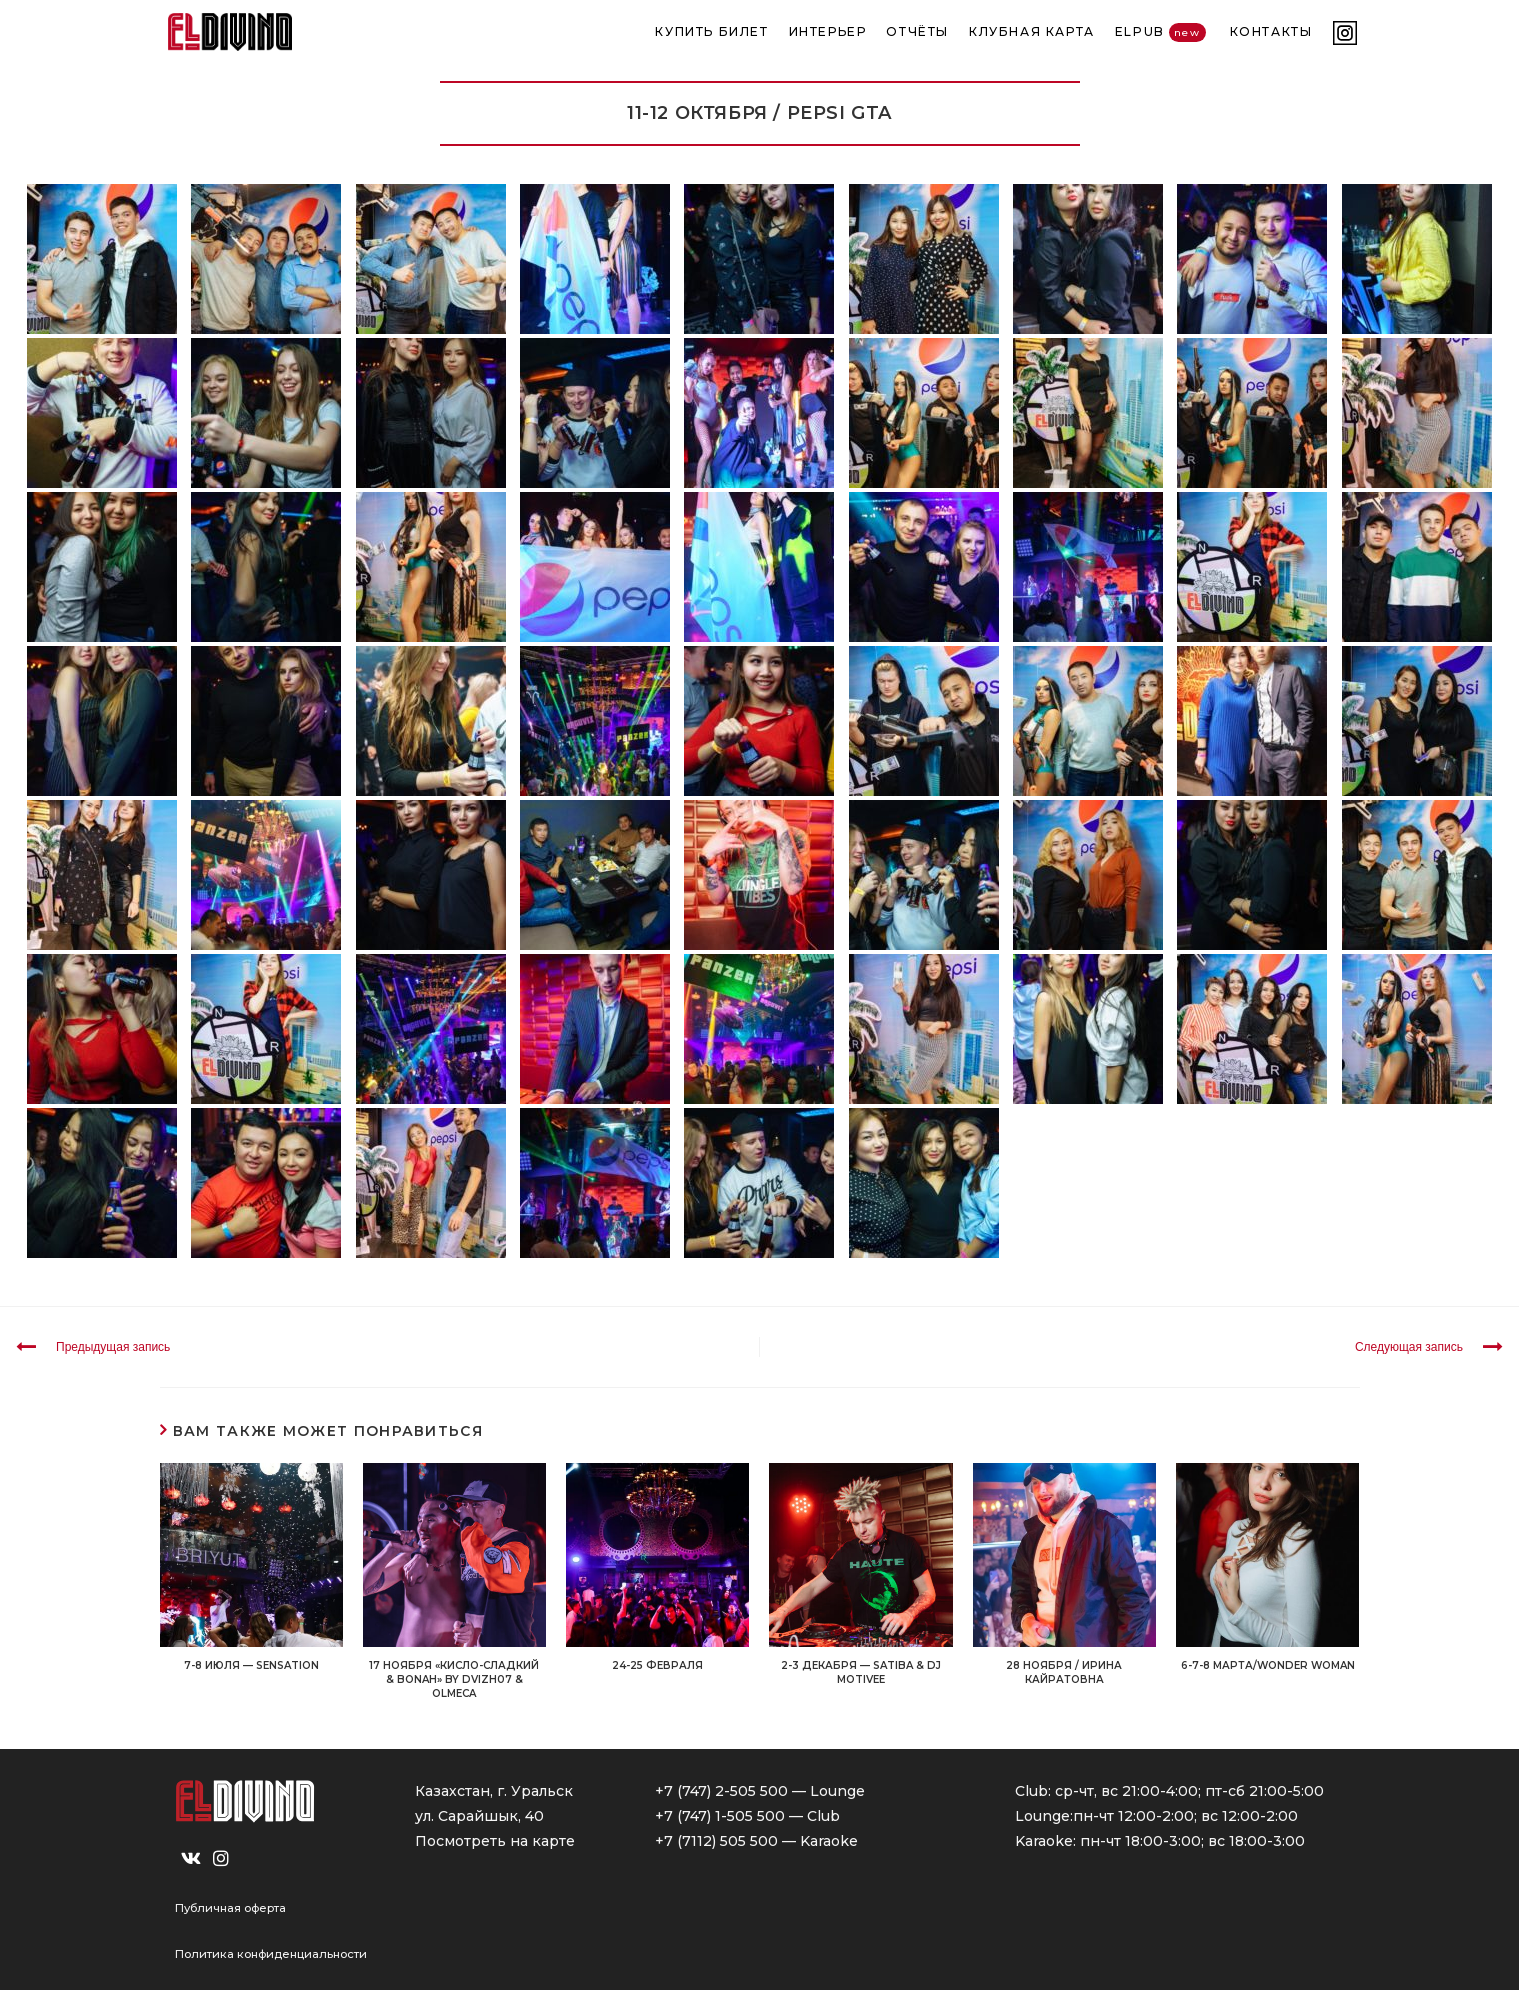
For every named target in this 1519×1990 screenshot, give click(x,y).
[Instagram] (221, 1859)
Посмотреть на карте (495, 1841)
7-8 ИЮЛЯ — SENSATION (251, 1665)
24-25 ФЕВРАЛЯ (657, 1665)
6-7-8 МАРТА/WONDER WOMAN (1268, 1665)
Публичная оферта (230, 1908)
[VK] (191, 1859)
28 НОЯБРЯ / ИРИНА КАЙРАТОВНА (1064, 1672)
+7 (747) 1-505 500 (720, 1816)
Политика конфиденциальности (271, 1954)
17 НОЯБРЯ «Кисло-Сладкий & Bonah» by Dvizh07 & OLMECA (454, 1679)
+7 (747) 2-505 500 (721, 1791)
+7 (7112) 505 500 (716, 1841)
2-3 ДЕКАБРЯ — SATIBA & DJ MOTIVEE (861, 1672)
